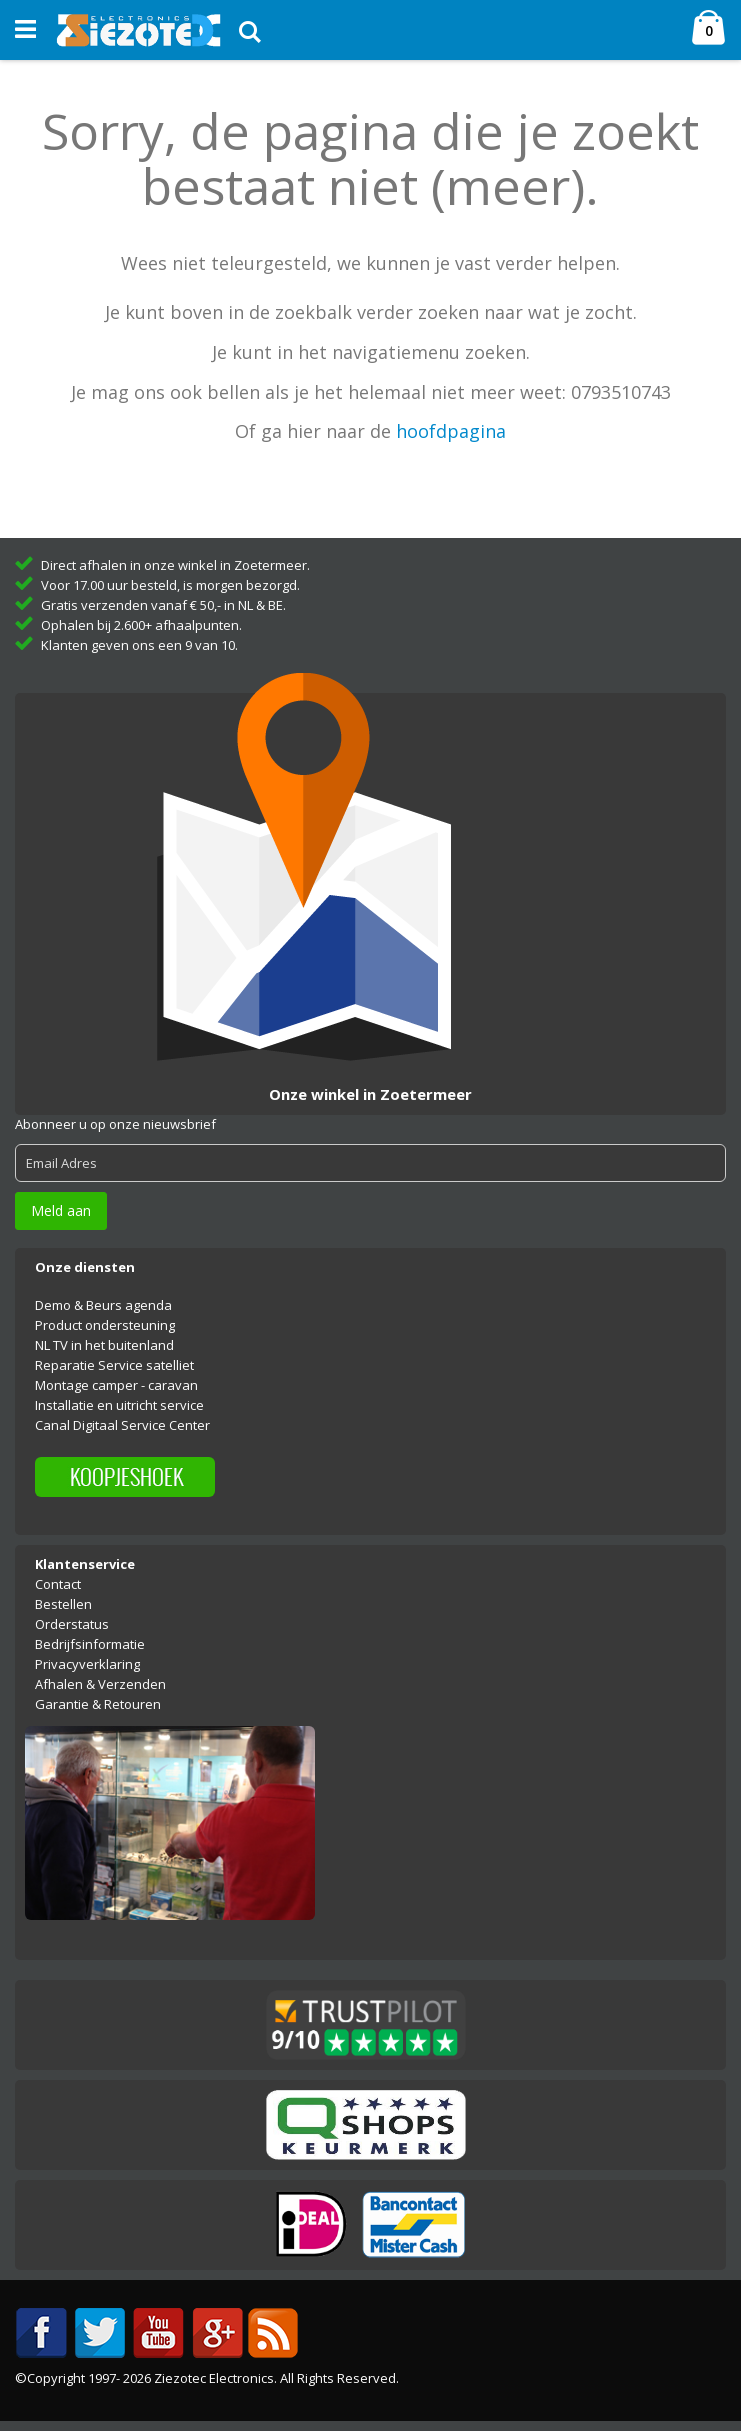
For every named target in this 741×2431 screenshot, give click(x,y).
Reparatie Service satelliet (114, 1365)
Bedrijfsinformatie (90, 1644)
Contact (58, 1584)
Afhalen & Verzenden (100, 1684)
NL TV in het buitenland (104, 1345)
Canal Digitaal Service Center (122, 1425)
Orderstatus (72, 1624)
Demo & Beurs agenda (103, 1305)
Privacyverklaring (87, 1664)
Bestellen (63, 1604)
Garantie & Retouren (98, 1704)
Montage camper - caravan (116, 1385)
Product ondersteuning (105, 1325)
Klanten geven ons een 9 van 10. (139, 645)
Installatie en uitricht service (119, 1405)
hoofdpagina (451, 431)
